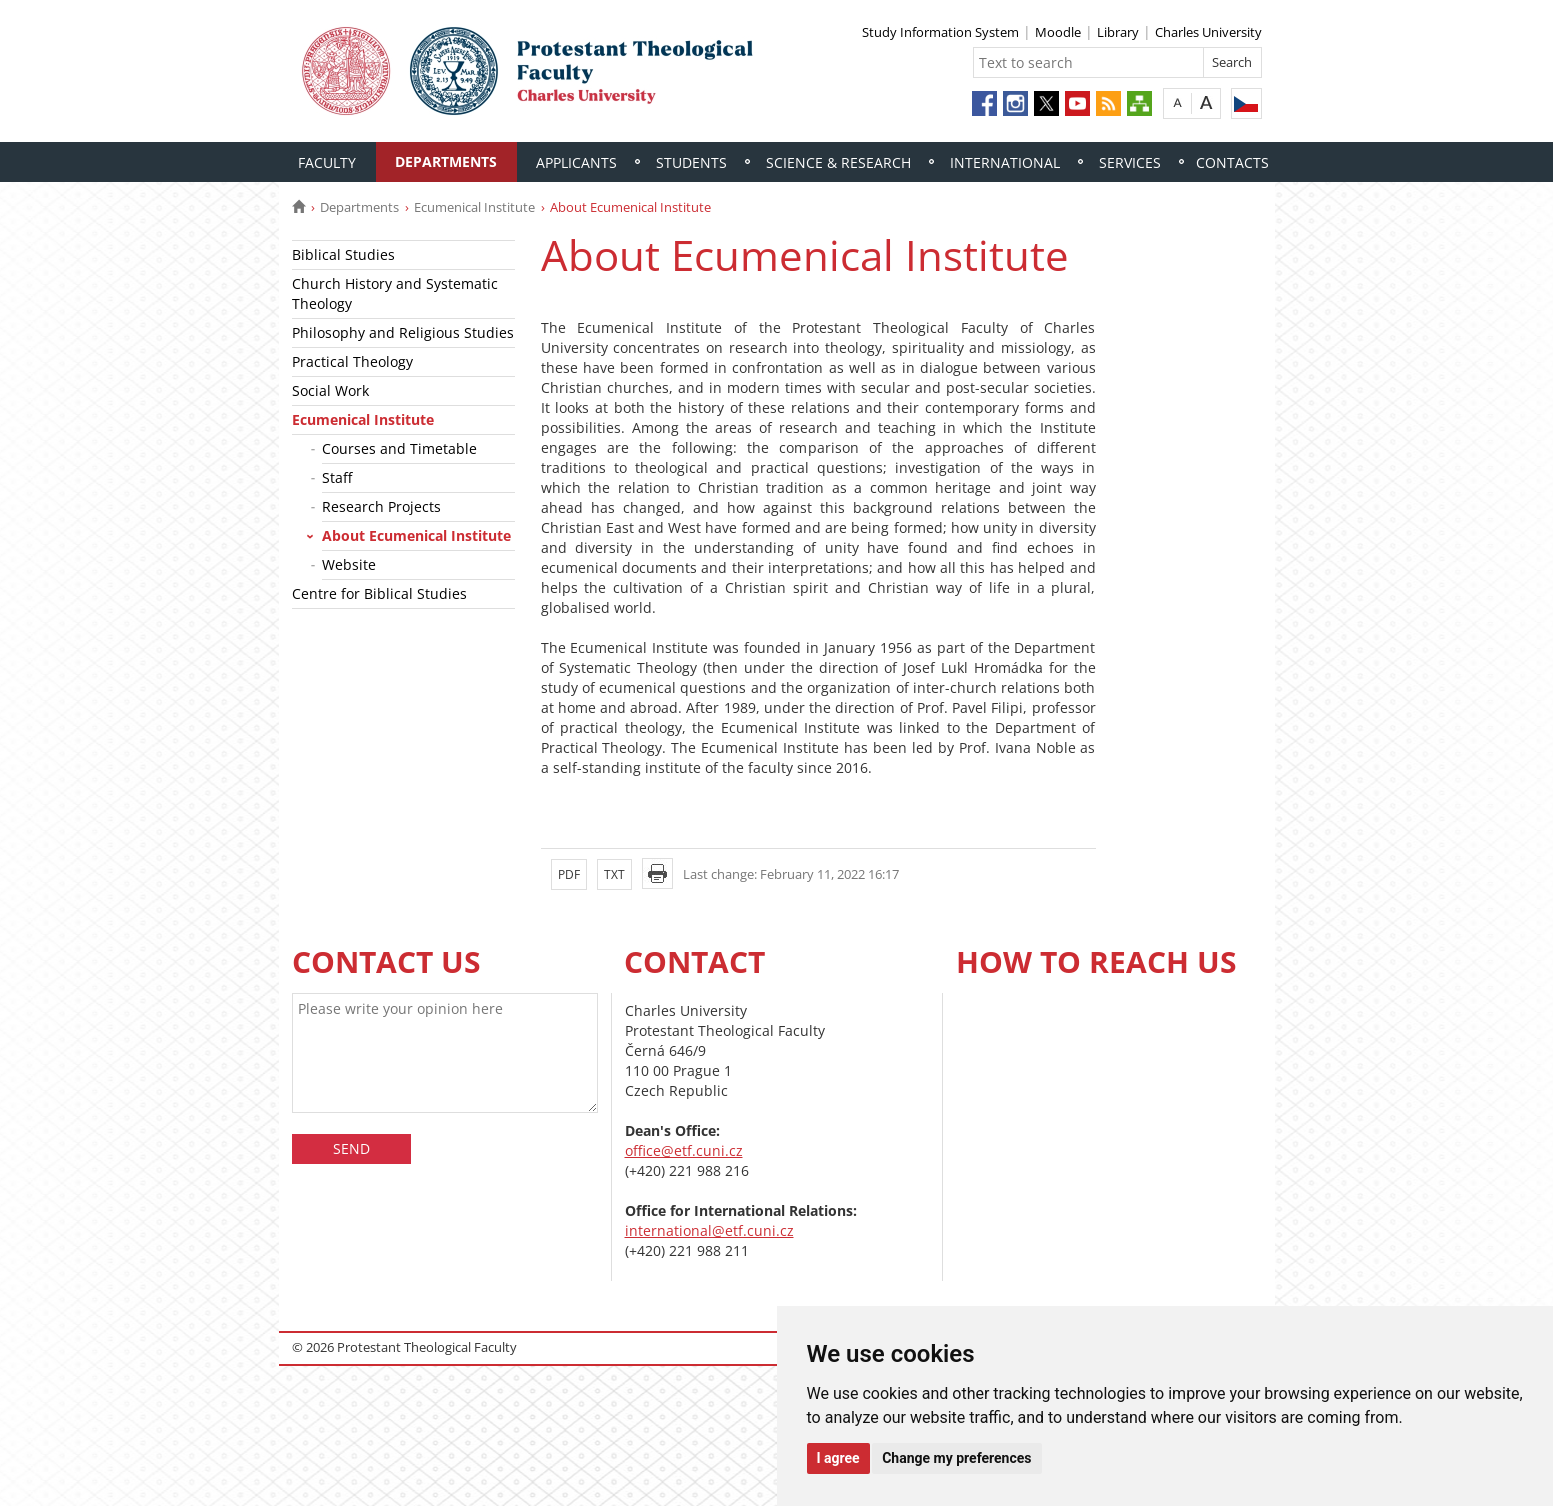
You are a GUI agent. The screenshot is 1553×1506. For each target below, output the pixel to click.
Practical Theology (352, 361)
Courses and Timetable (399, 448)
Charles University (1208, 32)
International (1005, 162)
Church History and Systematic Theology (395, 293)
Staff (337, 477)
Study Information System (940, 32)
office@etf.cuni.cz (684, 1150)
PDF (569, 874)
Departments (446, 161)
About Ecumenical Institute (416, 535)
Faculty (327, 162)
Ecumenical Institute (474, 207)
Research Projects (381, 506)
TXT (614, 874)
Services (1130, 162)
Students (691, 162)
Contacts (1232, 162)
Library (1118, 32)
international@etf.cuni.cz (709, 1230)
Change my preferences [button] (956, 1458)
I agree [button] (838, 1458)
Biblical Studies (343, 254)
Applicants (576, 162)
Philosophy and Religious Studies (403, 332)
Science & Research (838, 162)
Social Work (330, 390)
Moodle (1058, 32)
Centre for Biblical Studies (379, 593)
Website (349, 564)
